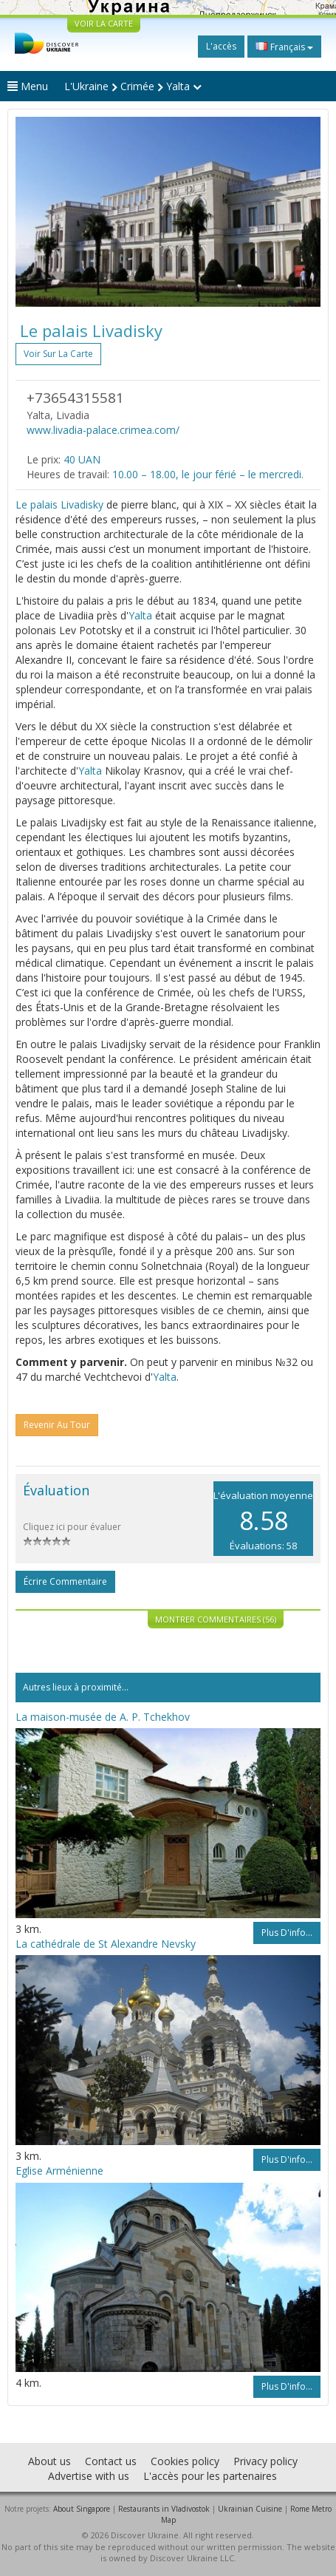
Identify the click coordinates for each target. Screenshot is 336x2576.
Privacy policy (265, 2461)
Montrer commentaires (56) (215, 1619)
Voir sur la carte (58, 353)
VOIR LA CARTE (104, 23)
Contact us (111, 2461)
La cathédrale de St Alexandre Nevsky (106, 1944)
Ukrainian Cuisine (250, 2509)
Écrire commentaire (65, 1581)
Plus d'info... (286, 1932)
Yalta (140, 615)
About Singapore (81, 2509)
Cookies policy (185, 2461)
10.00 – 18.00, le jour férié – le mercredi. (208, 474)
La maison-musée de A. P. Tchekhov (103, 1717)
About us (49, 2461)
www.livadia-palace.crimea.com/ (103, 430)
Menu (27, 86)
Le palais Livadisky (59, 504)
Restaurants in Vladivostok (164, 2509)
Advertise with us (88, 2476)
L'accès (221, 46)
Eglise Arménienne (59, 2171)
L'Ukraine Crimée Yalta (133, 86)
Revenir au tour (57, 1424)
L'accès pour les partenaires (210, 2476)
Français (284, 46)
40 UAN (82, 459)
